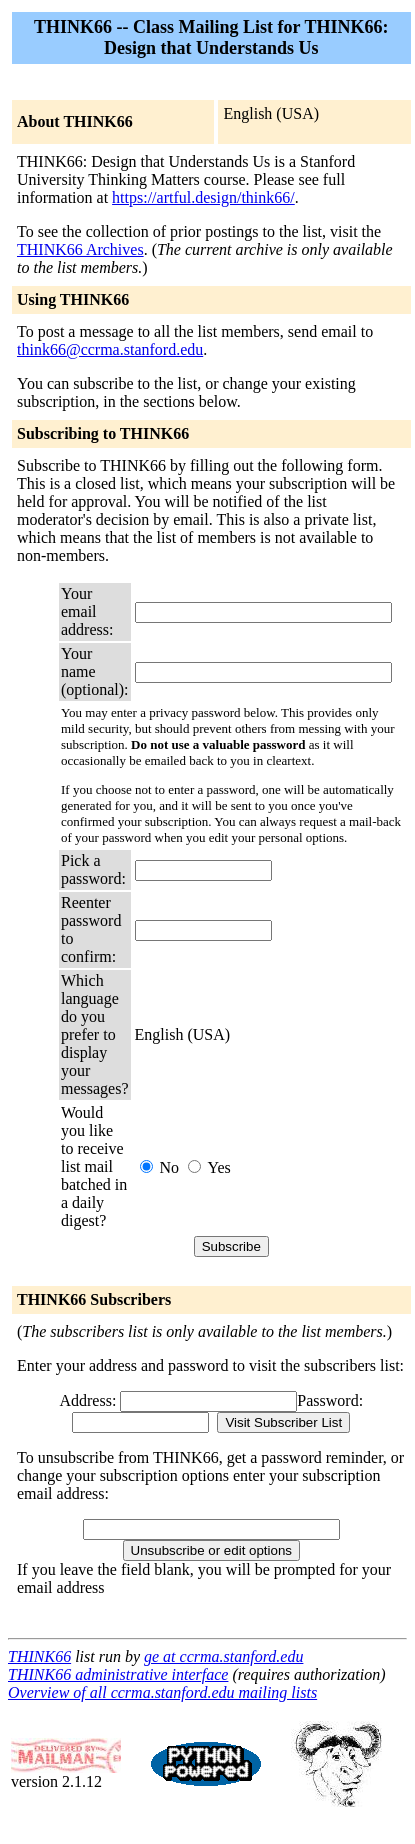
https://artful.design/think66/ (203, 197)
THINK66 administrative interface (118, 1674)
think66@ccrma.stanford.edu (110, 349)
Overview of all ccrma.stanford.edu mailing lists (162, 1692)
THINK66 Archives (80, 249)
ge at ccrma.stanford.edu (223, 1656)
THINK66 (39, 1656)
